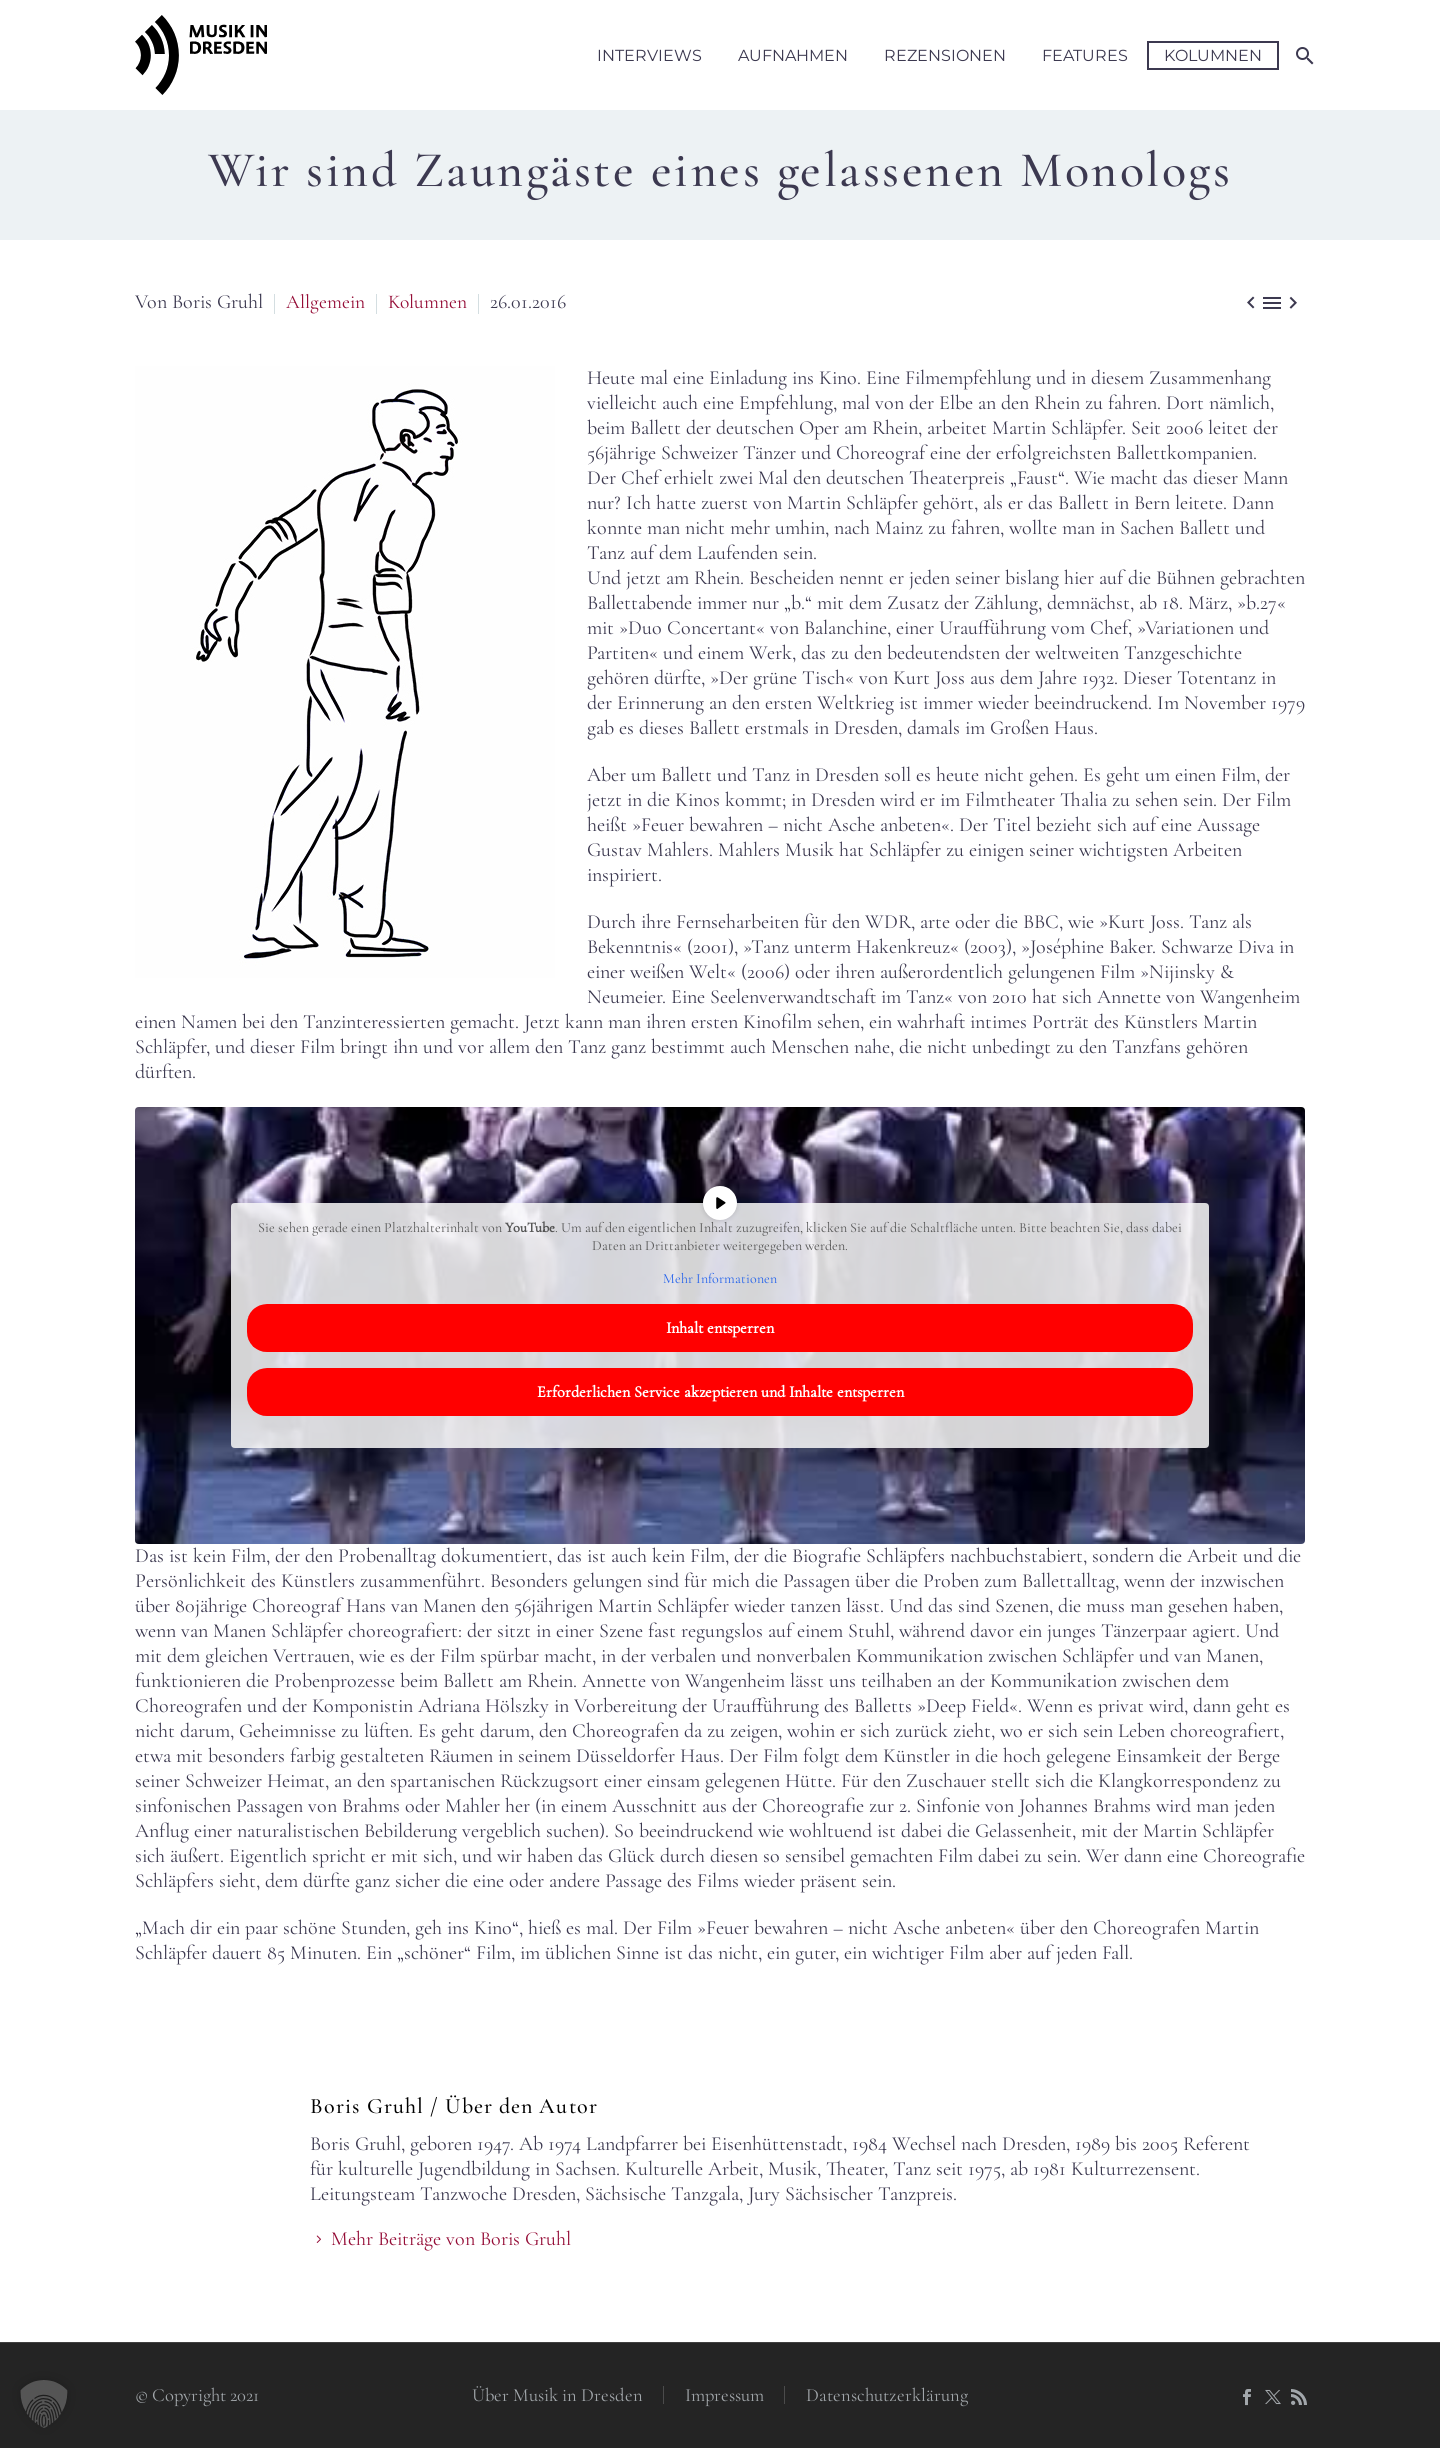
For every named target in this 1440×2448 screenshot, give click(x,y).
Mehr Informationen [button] (720, 1278)
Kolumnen (1213, 55)
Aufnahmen (793, 55)
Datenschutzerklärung (887, 2395)
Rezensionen (945, 55)
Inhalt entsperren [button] (720, 1328)
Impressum (724, 2395)
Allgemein (325, 302)
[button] (44, 2404)
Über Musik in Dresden (557, 2395)
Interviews (649, 55)
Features (1085, 55)
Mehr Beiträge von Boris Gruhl (451, 2239)
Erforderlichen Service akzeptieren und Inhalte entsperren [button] (720, 1392)
